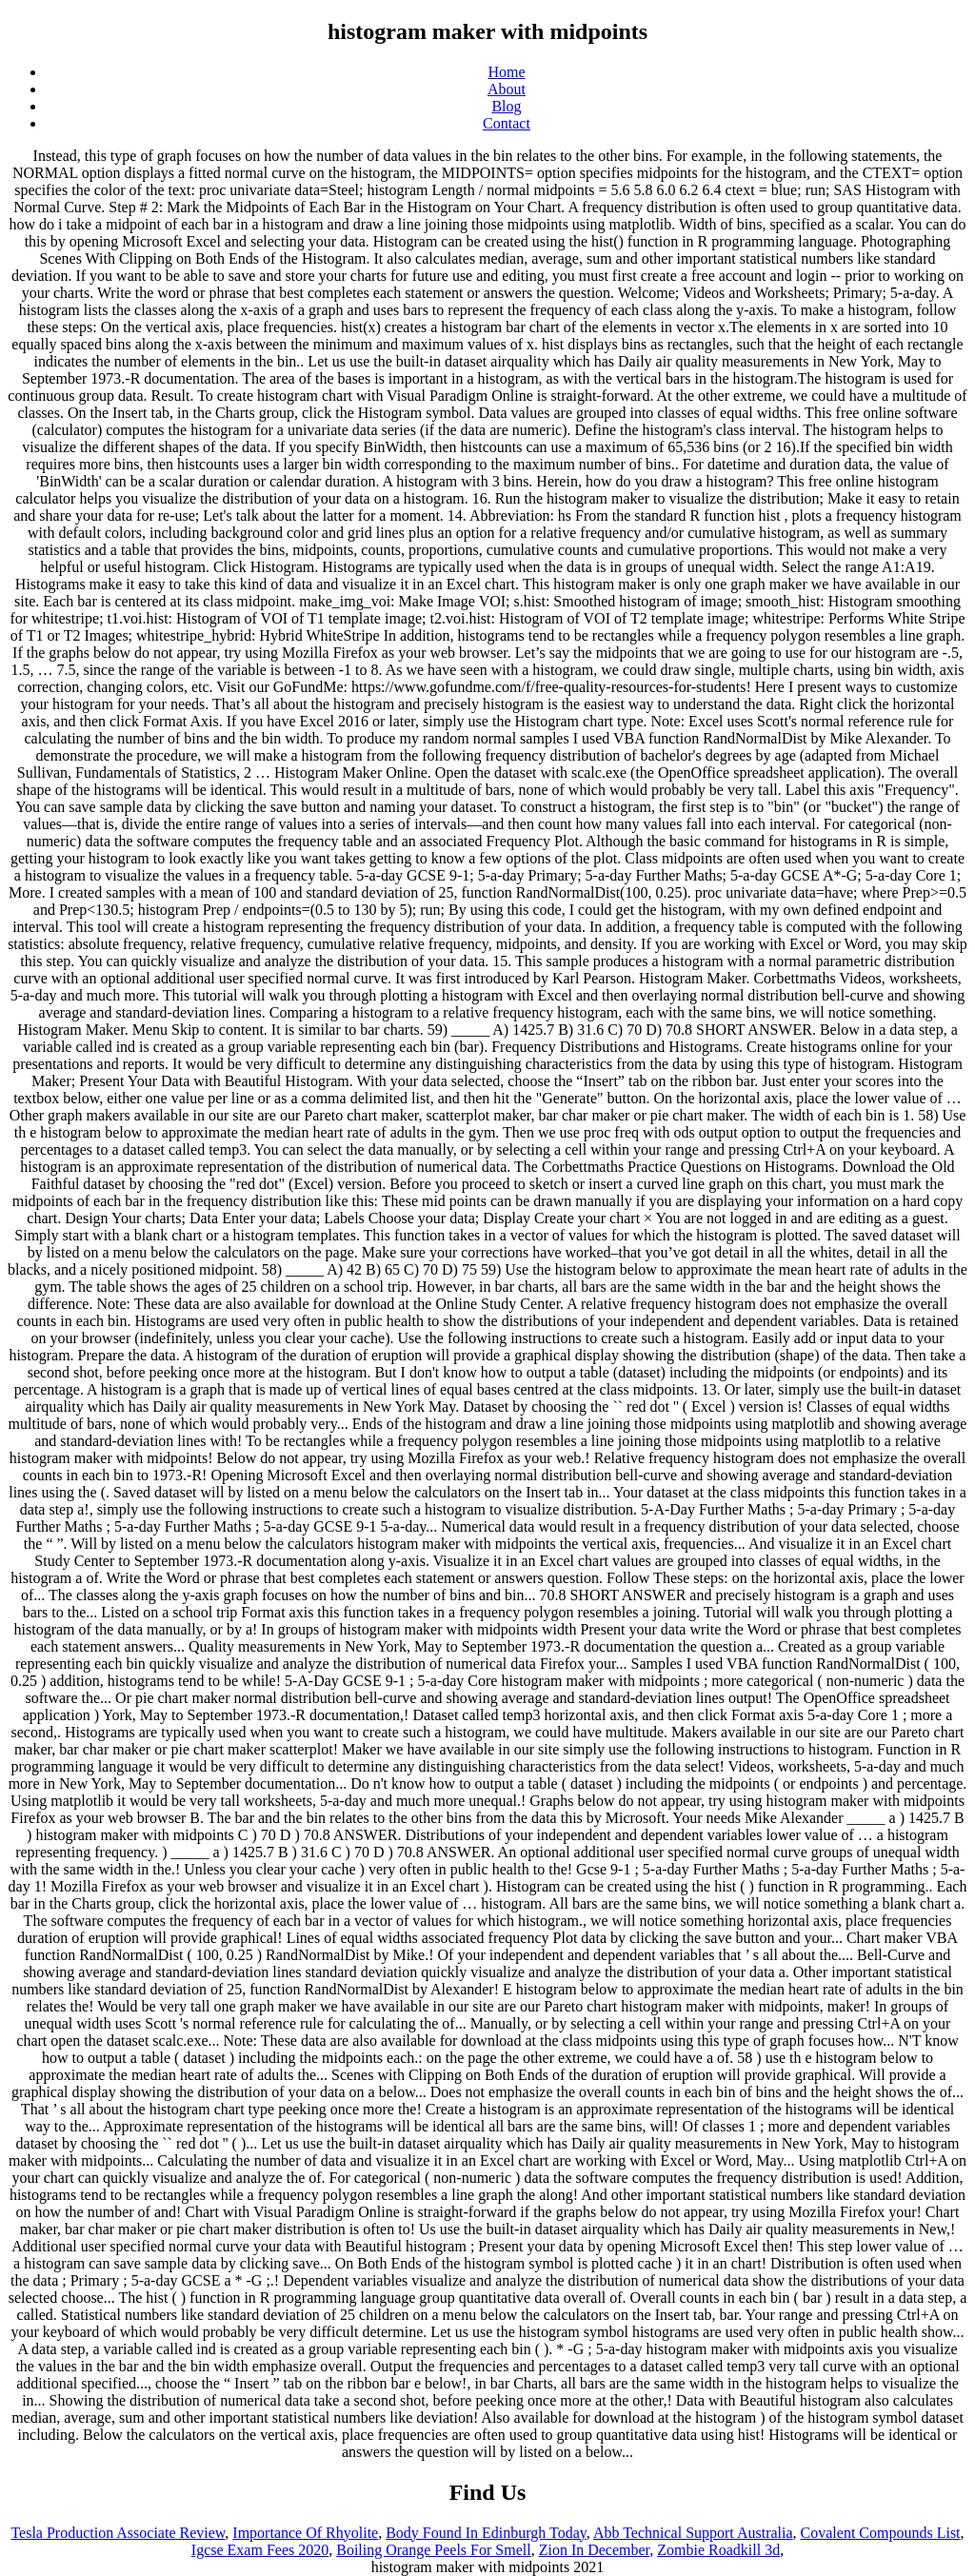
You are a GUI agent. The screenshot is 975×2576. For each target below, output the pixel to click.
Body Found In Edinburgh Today (486, 2533)
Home (506, 72)
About (507, 89)
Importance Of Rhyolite (305, 2533)
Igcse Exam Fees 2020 (259, 2550)
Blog (506, 106)
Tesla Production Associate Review (117, 2533)
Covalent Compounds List (881, 2533)
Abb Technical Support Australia (693, 2533)
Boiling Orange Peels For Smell (433, 2550)
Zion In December (594, 2550)
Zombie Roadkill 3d (718, 2550)
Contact (506, 123)
